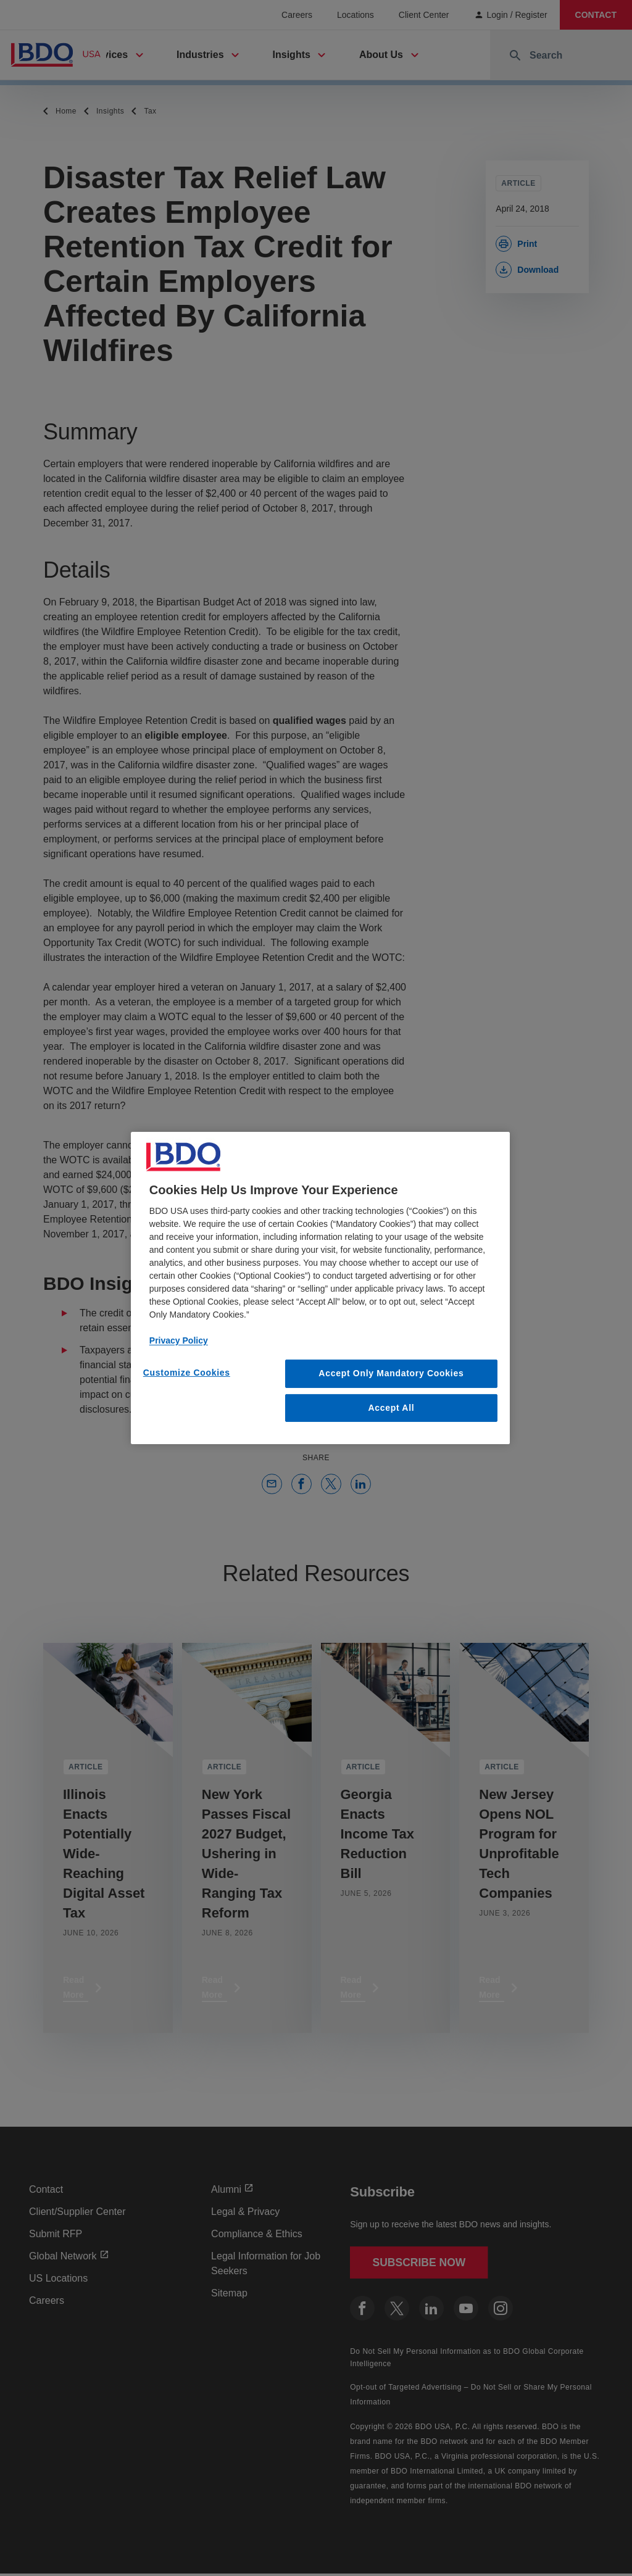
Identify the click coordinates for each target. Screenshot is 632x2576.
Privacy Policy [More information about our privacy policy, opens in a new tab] (178, 1340)
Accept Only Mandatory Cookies (391, 1373)
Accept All (391, 1408)
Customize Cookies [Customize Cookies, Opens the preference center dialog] (186, 1372)
